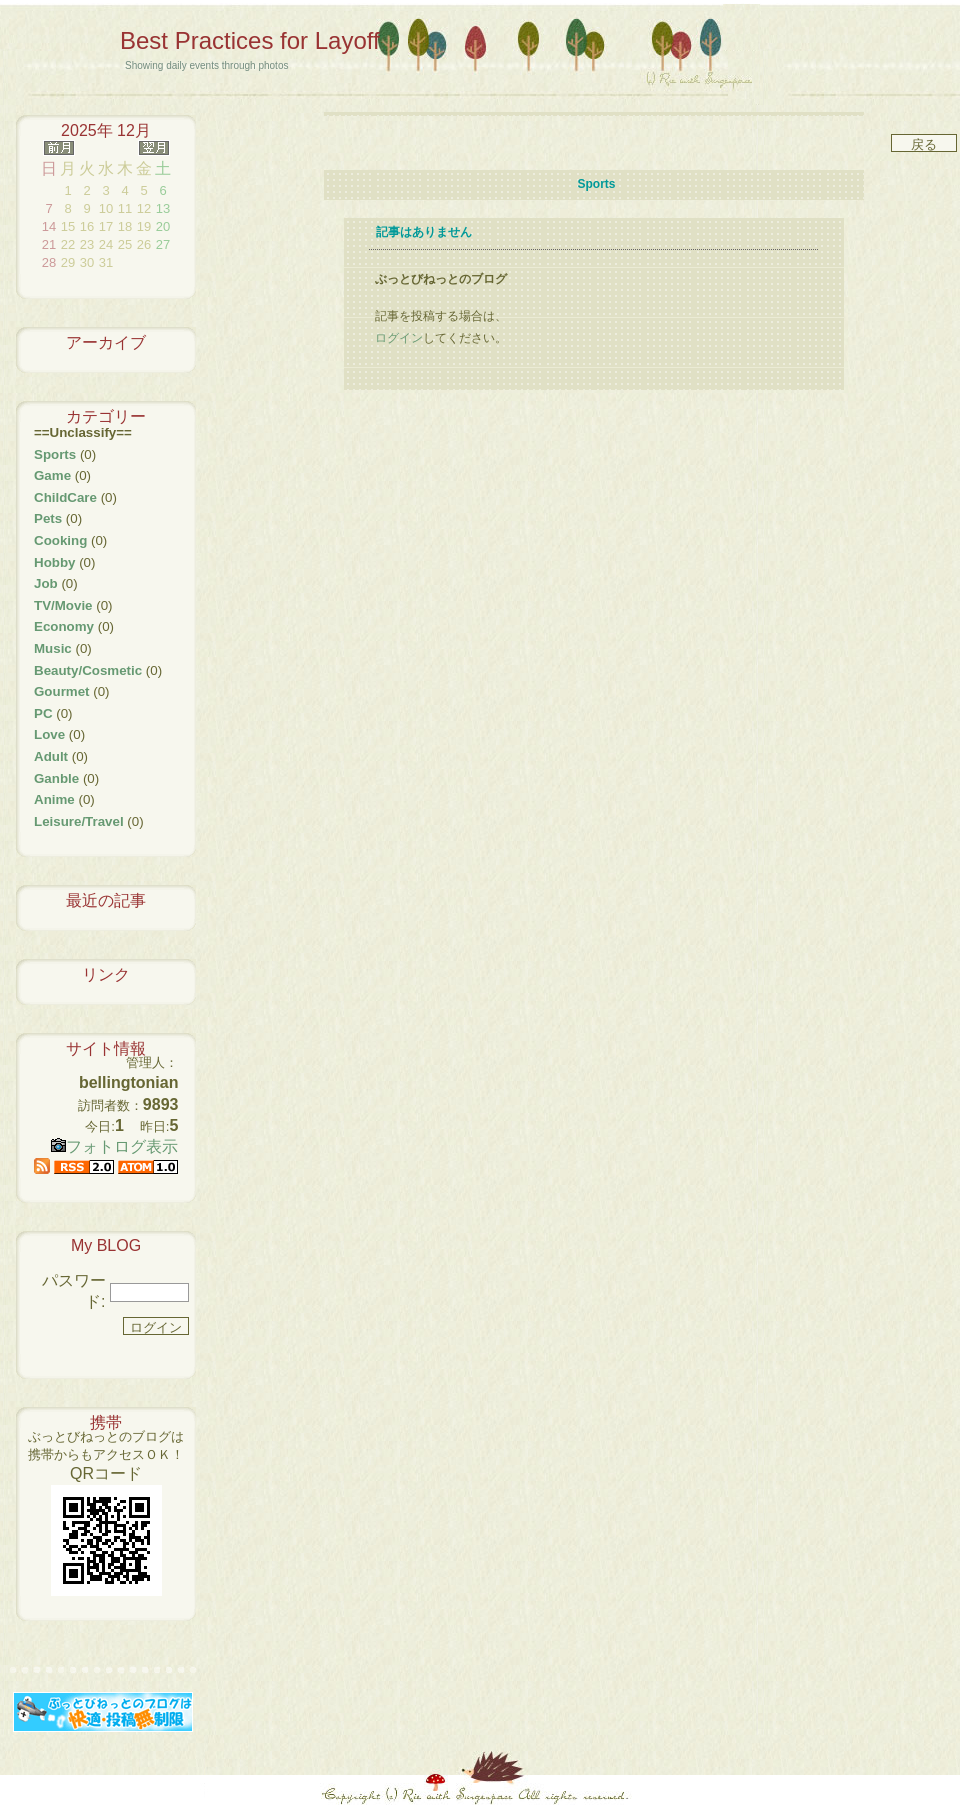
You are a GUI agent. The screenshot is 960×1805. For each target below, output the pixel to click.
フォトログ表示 (114, 1146)
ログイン (399, 338)
